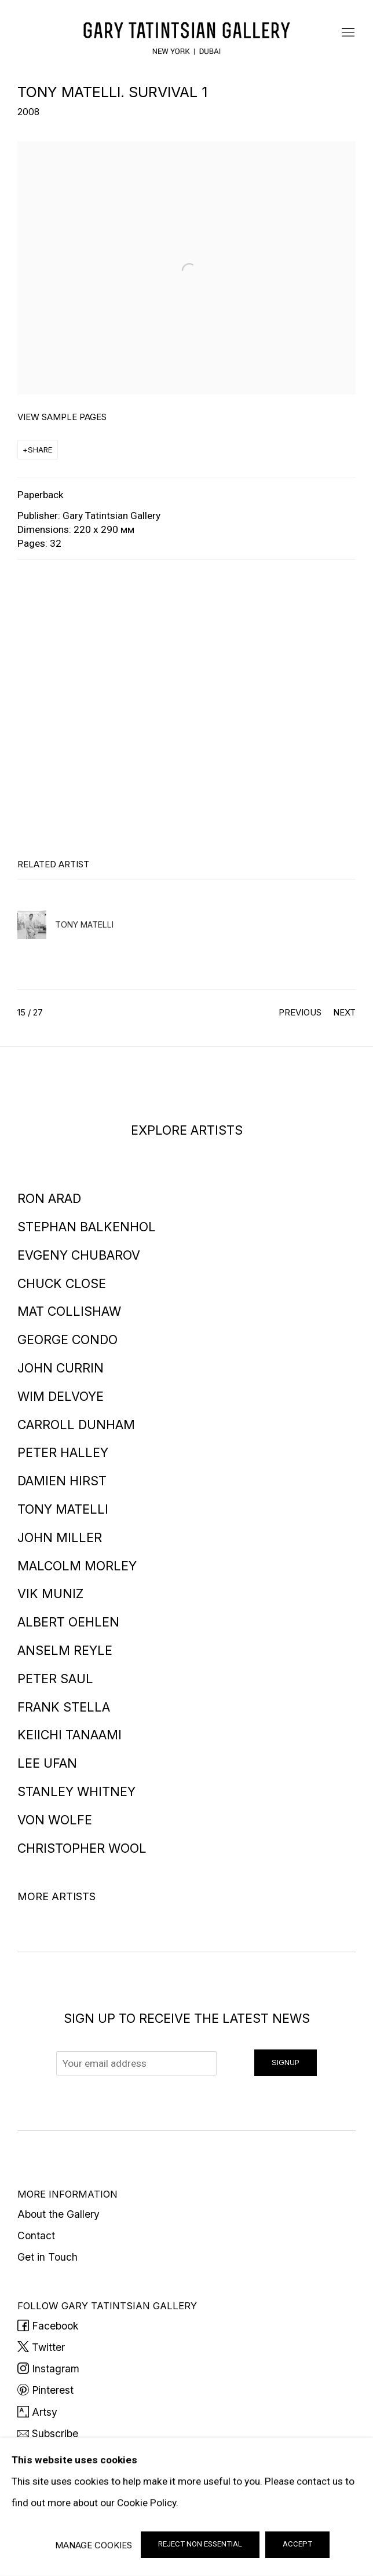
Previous (300, 1012)
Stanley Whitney (76, 1791)
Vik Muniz (50, 1593)
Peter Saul (55, 1678)
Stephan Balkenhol (86, 1226)
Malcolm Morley (77, 1565)
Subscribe (47, 2433)
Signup (285, 2062)
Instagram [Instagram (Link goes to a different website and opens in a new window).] (48, 2368)
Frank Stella (63, 1706)
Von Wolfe (54, 1819)
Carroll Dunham (76, 1424)
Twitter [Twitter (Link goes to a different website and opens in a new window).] (41, 2347)
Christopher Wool (82, 1848)
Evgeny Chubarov (78, 1255)
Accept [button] (297, 2544)
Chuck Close (61, 1283)
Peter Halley (62, 1452)
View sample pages (62, 416)
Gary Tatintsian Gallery (186, 33)
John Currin (60, 1367)
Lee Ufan (47, 1763)
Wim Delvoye (60, 1396)
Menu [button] (347, 33)
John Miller (59, 1537)
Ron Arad (49, 1198)
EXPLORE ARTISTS (187, 1130)
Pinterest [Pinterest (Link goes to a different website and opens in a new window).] (45, 2390)
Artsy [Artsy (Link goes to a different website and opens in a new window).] (37, 2412)
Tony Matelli (62, 1509)
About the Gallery (58, 2214)
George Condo (67, 1339)
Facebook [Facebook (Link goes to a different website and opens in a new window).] (47, 2326)
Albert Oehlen (68, 1621)
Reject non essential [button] (200, 2544)
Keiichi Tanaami (69, 1734)
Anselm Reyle (64, 1650)
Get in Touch (47, 2257)
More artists (56, 1896)
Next (344, 1012)
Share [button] (40, 449)
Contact (36, 2235)
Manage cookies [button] (93, 2545)
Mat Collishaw (69, 1311)
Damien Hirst (62, 1480)
